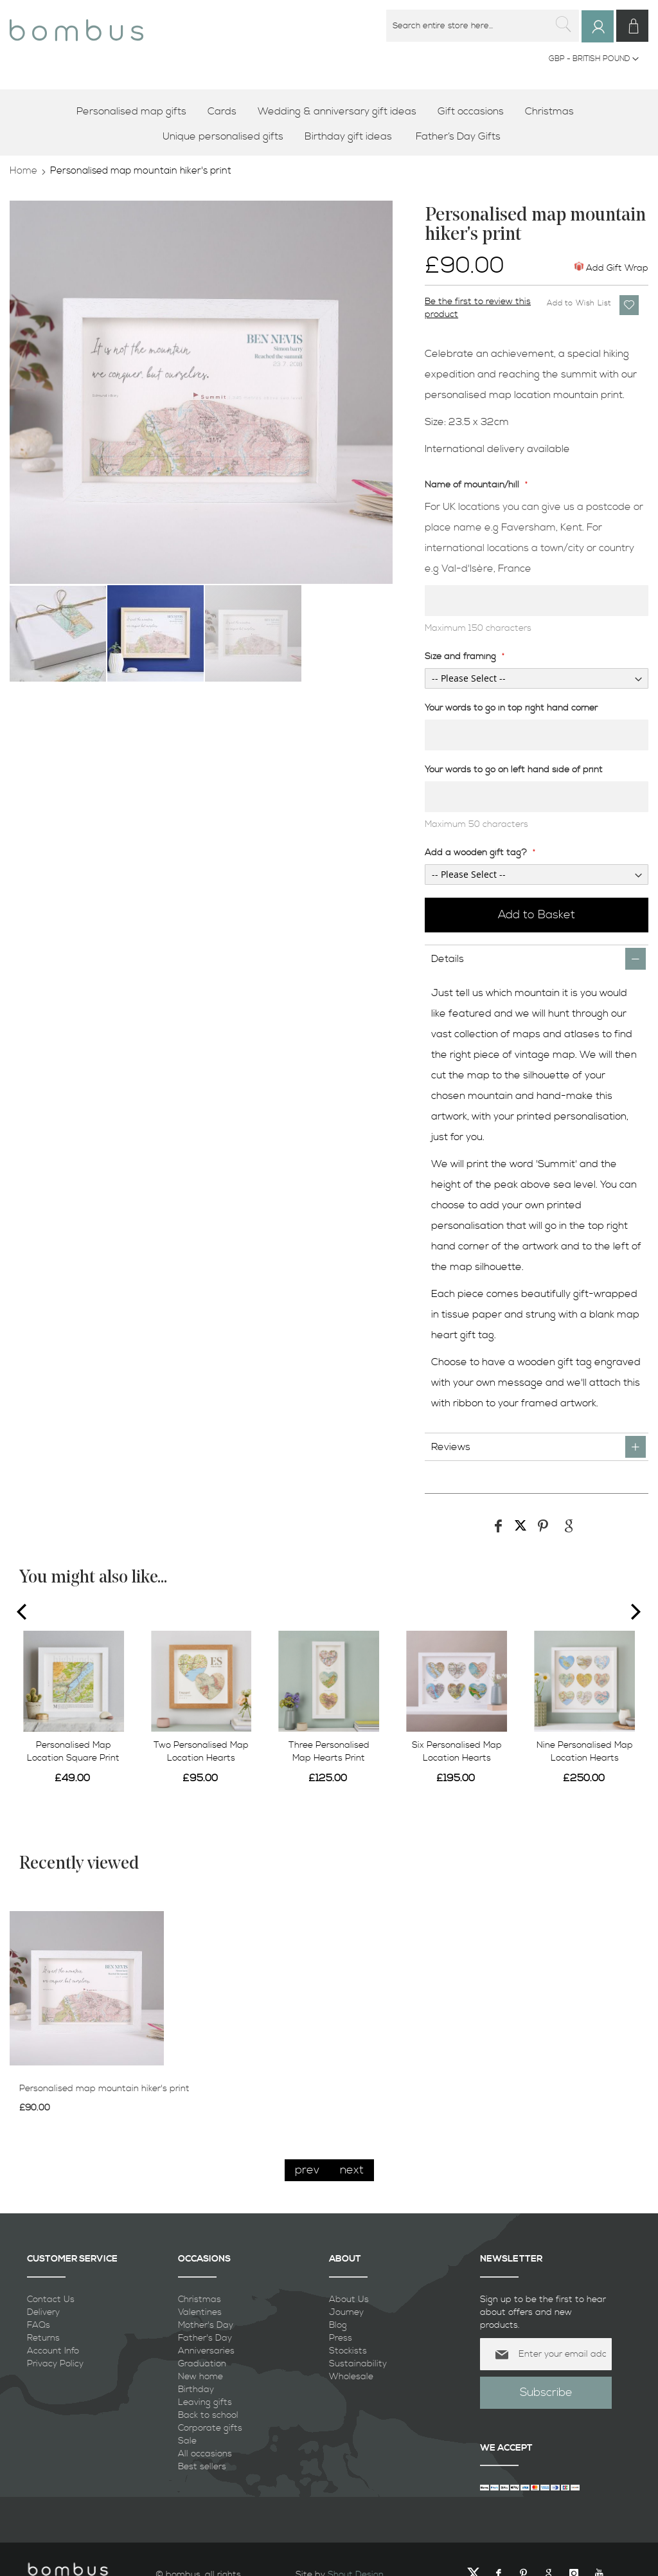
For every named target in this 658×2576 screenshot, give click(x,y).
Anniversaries (206, 2350)
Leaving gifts (205, 2402)
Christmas (199, 2299)
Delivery (43, 2311)
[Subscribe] (546, 2392)
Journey (346, 2311)
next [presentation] (352, 2169)
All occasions (205, 2453)
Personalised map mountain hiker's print (104, 2088)
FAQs (38, 2324)
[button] (594, 58)
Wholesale (351, 2376)
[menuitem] (135, 110)
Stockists (348, 2350)
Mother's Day (205, 2324)
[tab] (536, 958)
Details (447, 958)
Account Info (53, 2350)
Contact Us (51, 2299)
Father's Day (205, 2337)
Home (23, 170)
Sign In (606, 38)
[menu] (329, 123)
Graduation (202, 2363)
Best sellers (202, 2466)
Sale (187, 2440)
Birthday (196, 2389)
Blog (338, 2324)
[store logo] (76, 25)
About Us (349, 2299)
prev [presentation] (307, 2169)
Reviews (450, 1446)
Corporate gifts (210, 2427)
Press (340, 2337)
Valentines (200, 2311)
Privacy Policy (55, 2363)
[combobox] (487, 26)
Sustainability (358, 2363)
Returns (43, 2337)
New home (200, 2376)
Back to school (208, 2414)
